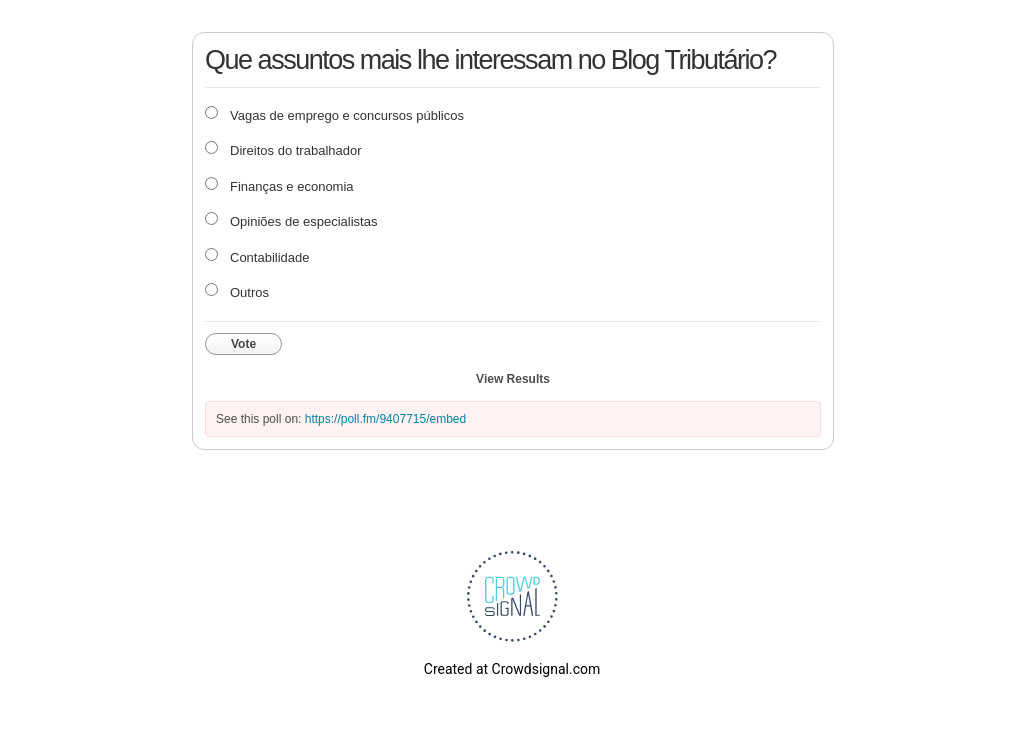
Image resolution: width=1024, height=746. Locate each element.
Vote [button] (243, 344)
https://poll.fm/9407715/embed (385, 419)
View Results (513, 379)
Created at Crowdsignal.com (512, 669)
